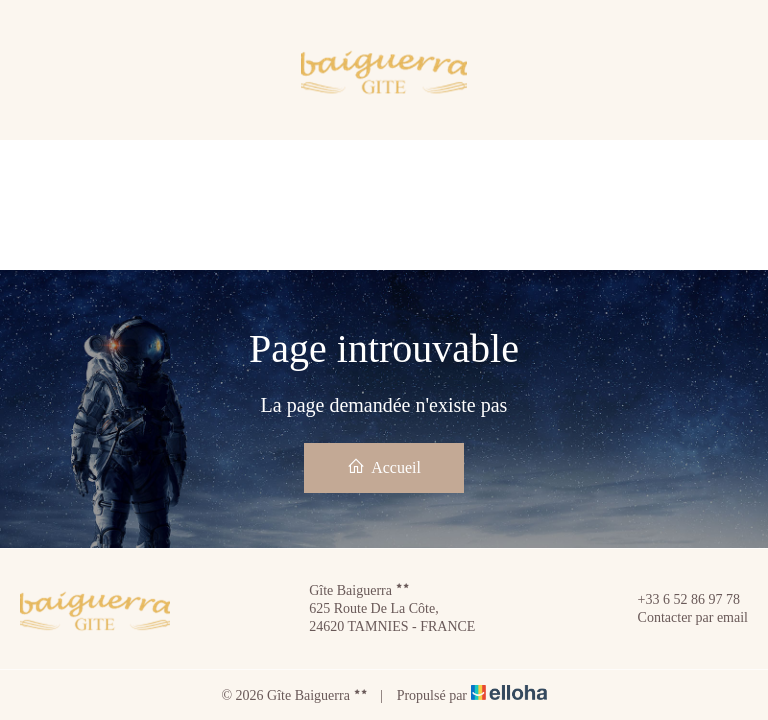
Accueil (384, 466)
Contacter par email (681, 618)
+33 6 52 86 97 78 (677, 600)
